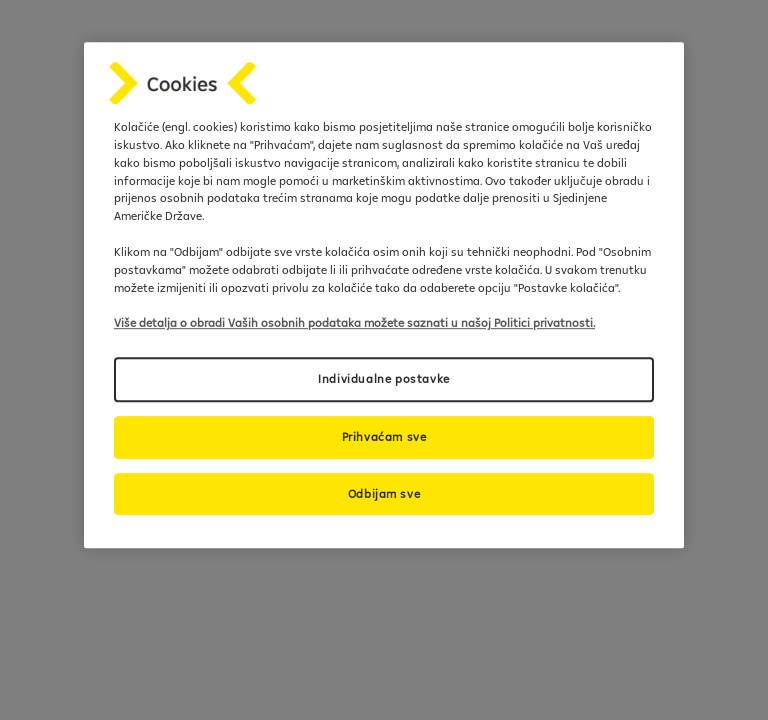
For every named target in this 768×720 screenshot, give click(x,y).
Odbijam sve (384, 493)
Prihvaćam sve (384, 436)
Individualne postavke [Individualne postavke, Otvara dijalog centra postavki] (384, 378)
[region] (384, 295)
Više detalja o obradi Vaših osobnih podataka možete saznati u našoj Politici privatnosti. (354, 323)
